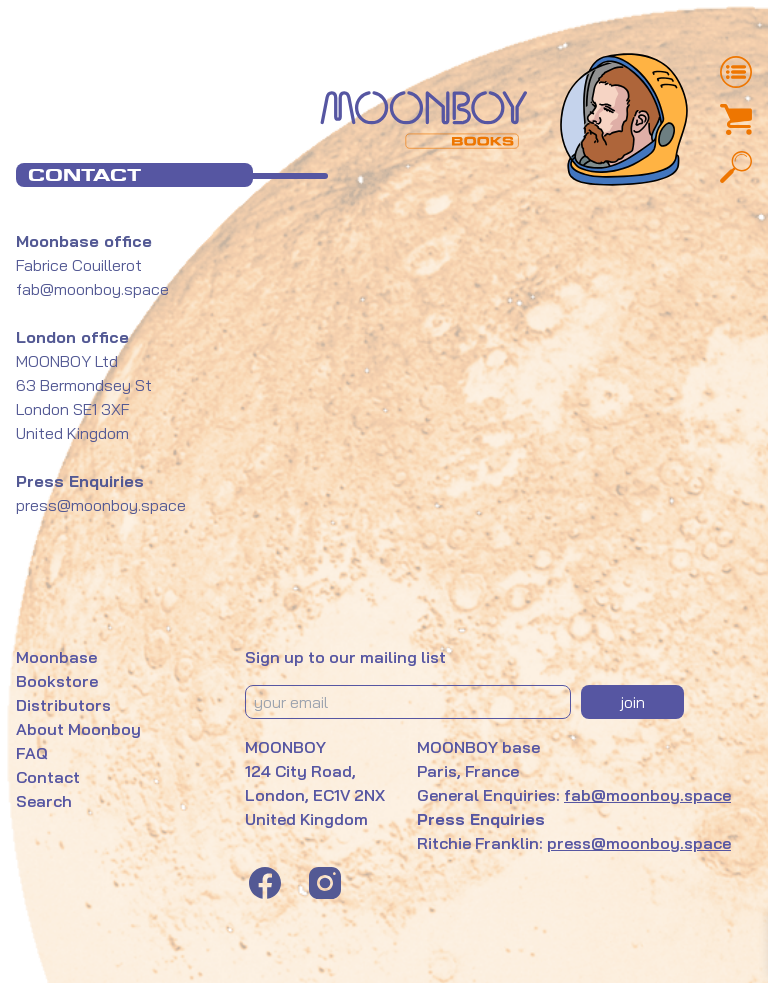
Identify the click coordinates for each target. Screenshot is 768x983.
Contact (48, 777)
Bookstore (57, 681)
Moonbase (56, 657)
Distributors (63, 705)
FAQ (32, 753)
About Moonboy (78, 729)
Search (44, 801)
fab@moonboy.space (92, 289)
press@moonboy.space (639, 843)
